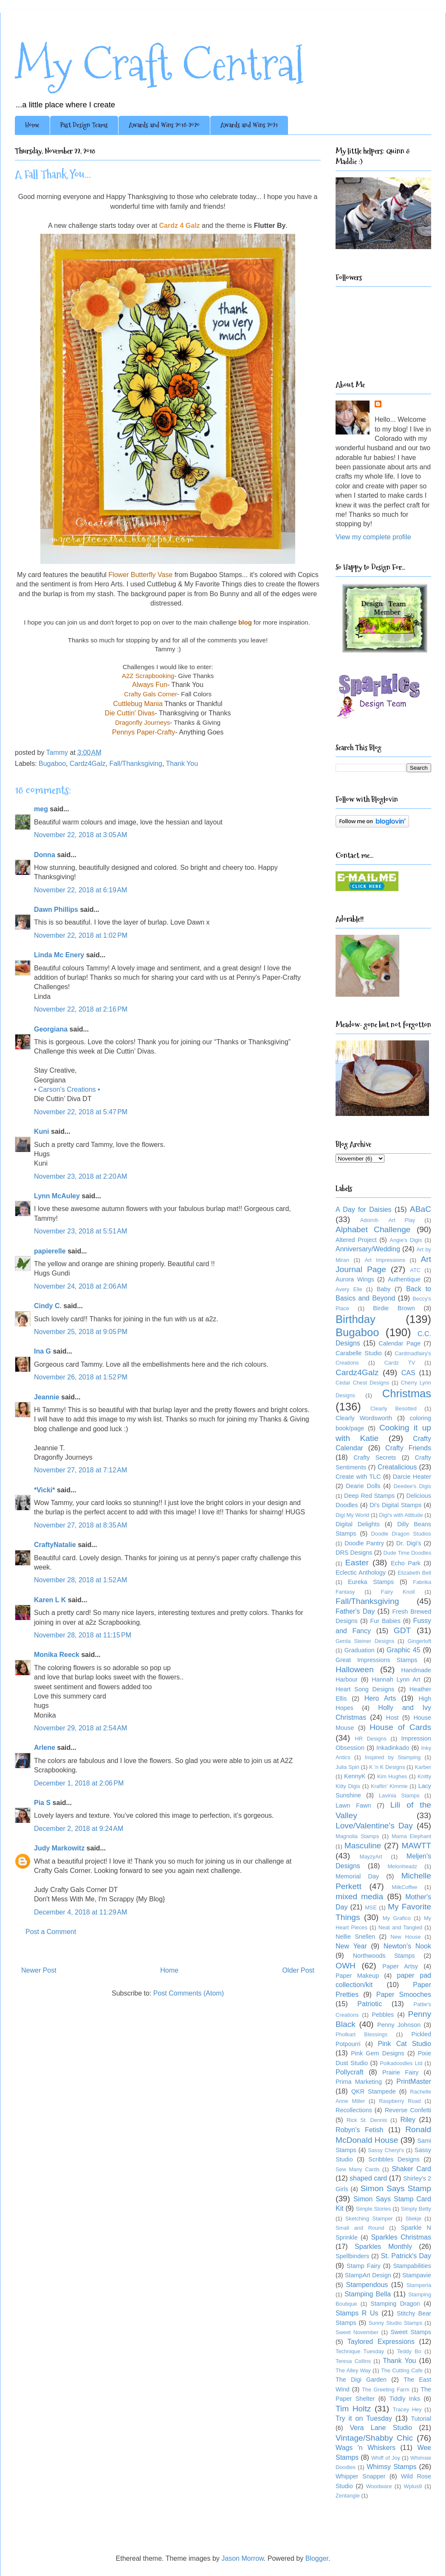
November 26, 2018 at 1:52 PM (80, 1377)
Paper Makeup (357, 1975)
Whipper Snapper (360, 2476)
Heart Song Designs (365, 1689)
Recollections (354, 2110)
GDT (402, 1630)
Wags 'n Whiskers (365, 2447)
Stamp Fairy (364, 2265)
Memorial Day (357, 1876)
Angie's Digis (406, 1240)
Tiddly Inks (405, 2398)
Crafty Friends (408, 1448)
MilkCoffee (404, 1887)
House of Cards (400, 1727)
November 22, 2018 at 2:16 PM (80, 1009)
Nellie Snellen (355, 1936)
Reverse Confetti (408, 2110)
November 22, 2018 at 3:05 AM (80, 834)
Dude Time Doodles (407, 1553)
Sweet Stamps (410, 2332)
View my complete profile (373, 537)
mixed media (359, 1896)
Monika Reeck (56, 1654)
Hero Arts (380, 1698)
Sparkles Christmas (401, 2237)
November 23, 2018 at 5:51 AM (80, 1231)
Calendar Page (399, 1343)
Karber (423, 1767)
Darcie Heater (412, 1476)
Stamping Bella (367, 2294)
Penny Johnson (399, 2024)
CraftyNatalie (55, 1544)
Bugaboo (52, 763)
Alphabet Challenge (373, 1229)
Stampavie (416, 2275)
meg (41, 809)
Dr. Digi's (408, 1543)
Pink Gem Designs (377, 2053)
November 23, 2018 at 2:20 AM (80, 1176)
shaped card (368, 2178)
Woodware (379, 2486)
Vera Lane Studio (381, 2427)
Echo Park (406, 1563)
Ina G (42, 1351)
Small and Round (360, 2228)
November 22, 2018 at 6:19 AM (80, 890)
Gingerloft (419, 1641)
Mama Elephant (411, 1836)
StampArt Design (368, 2275)
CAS (408, 1372)
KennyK (354, 1776)
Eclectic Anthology (361, 1572)
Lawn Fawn (353, 1805)
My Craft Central (159, 64)
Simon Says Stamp (396, 2188)
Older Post (298, 1970)
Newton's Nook (407, 1946)
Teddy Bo (409, 2351)
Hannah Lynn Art (396, 1679)
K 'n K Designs (387, 1767)
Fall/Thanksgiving (135, 763)
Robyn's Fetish (360, 2129)
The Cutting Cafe (402, 2370)
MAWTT (416, 1845)
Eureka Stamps (371, 1581)
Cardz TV (399, 1362)
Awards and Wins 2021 (249, 125)
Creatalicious (397, 1467)
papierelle (50, 1251)
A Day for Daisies (364, 1209)
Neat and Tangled (400, 1927)
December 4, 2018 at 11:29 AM (80, 1912)
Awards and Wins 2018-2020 (164, 125)
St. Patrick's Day (406, 2255)
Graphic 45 (404, 1650)
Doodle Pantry (364, 1543)
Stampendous (367, 2284)
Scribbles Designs (394, 2159)
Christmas (406, 1393)
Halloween (355, 1669)
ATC (415, 1270)
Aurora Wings (355, 1279)
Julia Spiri (347, 1767)
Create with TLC (358, 1476)
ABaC (420, 1209)
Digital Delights (358, 1524)
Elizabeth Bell (414, 1573)
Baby (384, 1289)
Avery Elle (349, 1289)
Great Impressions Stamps (376, 1660)
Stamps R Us (357, 2313)
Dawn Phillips (56, 909)
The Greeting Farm (385, 2389)
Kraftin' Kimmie (389, 1786)
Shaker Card (411, 2168)
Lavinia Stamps (399, 1795)
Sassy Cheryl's (386, 2150)
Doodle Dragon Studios (401, 1533)
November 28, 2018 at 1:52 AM (80, 1580)
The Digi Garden (361, 2379)
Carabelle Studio (359, 1353)
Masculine (362, 1845)
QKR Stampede (373, 2091)
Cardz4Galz (87, 763)
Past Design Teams (84, 125)
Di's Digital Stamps (395, 1505)
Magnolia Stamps (357, 1836)
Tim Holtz (353, 2408)
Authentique (404, 1279)
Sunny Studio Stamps (395, 2323)
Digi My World (352, 1515)
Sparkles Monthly (383, 2246)
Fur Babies (385, 1620)
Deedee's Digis (412, 1486)
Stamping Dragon (395, 2303)
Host (392, 1717)
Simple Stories (373, 2209)
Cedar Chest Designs (362, 1382)
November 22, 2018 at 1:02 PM (80, 935)
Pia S (42, 1802)
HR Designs (370, 1738)
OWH (346, 1965)
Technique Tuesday (360, 2351)
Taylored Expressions (381, 2341)
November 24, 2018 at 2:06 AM (80, 1286)
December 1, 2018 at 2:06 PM (79, 1783)
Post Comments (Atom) (188, 1993)
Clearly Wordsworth (364, 1418)
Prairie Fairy (400, 2072)
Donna (44, 854)
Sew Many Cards (357, 2169)
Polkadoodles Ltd (401, 2063)
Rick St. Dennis (367, 2120)
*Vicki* (44, 1490)
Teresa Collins (353, 2361)
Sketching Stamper (369, 2218)
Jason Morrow (242, 2558)
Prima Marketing (359, 2081)
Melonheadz (402, 1866)
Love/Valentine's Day (374, 1825)
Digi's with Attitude (401, 1515)
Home (32, 125)
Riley (407, 2119)
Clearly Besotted (393, 1408)
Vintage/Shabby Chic (374, 2437)
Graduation (359, 1650)
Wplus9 (413, 2486)
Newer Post (38, 1970)
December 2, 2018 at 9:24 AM (78, 1828)
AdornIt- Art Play (387, 1220)
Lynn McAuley (57, 1196)
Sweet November (357, 2332)
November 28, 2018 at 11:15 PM (82, 1635)
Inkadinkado (392, 1747)
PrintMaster (413, 2081)
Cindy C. (48, 1305)
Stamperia (418, 2285)
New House (405, 1937)
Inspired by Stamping (393, 1757)
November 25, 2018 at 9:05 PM (80, 1331)
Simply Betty (416, 2209)
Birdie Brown (394, 1308)
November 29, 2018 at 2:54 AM (80, 1728)
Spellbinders (352, 2256)
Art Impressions (384, 1260)
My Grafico (397, 1918)
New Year (351, 1946)
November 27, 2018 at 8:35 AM (80, 1525)
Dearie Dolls (363, 1486)
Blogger (316, 2558)
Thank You (182, 763)
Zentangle (348, 2495)
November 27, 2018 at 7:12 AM (80, 1470)
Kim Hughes (392, 1776)
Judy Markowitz (59, 1848)
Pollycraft (350, 2072)
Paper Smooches (403, 1994)
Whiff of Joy (385, 2458)
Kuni (41, 1131)
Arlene (44, 1747)
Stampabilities (412, 2265)
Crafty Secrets (374, 1457)
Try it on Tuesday (364, 2418)
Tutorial (421, 2418)
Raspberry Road (400, 2101)
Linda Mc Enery (59, 955)
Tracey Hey (407, 2409)
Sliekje (413, 2218)
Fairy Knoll (398, 1592)
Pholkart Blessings (361, 2034)
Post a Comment (50, 1931)
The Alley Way (353, 2370)
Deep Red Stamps (369, 1495)
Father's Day (355, 1611)
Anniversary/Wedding (368, 1249)
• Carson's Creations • (67, 1089)
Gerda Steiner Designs (365, 1641)
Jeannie (46, 1397)
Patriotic (369, 2003)
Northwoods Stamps (384, 1955)
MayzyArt (371, 1856)
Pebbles (383, 2014)
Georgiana (51, 1029)
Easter (357, 1562)
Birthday (355, 1319)
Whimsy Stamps (391, 2466)
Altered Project (356, 1239)
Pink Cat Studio (404, 2043)
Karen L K (50, 1599)
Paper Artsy (400, 1966)
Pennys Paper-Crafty (143, 732)
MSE (371, 1907)
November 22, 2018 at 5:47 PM (80, 1112)
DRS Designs (354, 1552)
